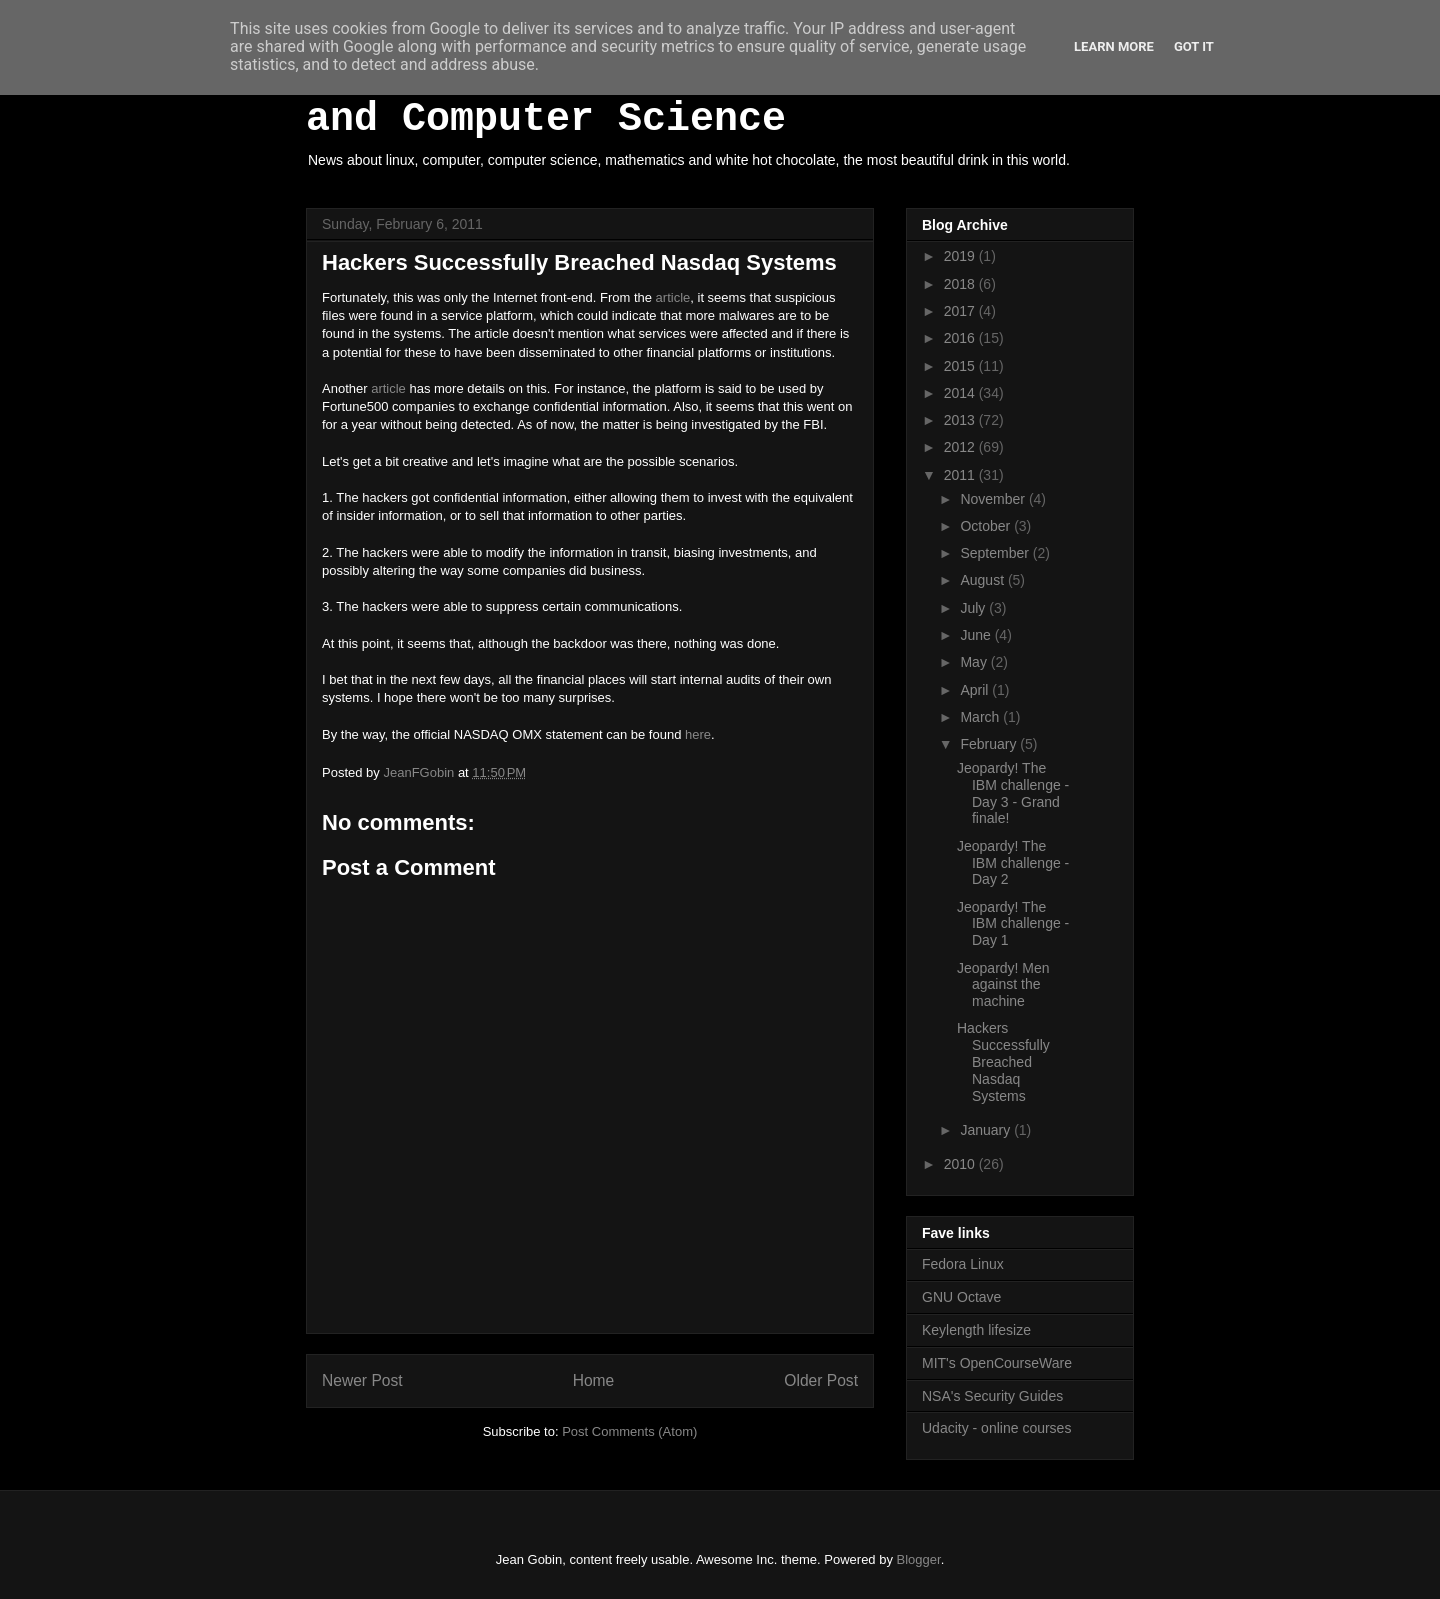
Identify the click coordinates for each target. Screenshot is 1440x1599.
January (987, 1130)
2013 (961, 420)
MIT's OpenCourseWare (997, 1363)
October (987, 526)
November (994, 499)
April (976, 690)
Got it (1194, 46)
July (974, 608)
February (990, 744)
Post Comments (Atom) (629, 1431)
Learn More (1114, 46)
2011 (961, 475)
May (975, 662)
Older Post (821, 1380)
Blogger (919, 1559)
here (698, 734)
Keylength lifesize (976, 1330)
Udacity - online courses (996, 1428)
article (673, 297)
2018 (961, 284)
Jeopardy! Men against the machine (1003, 985)
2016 (961, 338)
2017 (961, 311)
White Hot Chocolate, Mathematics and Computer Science (690, 97)
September (996, 553)
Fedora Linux (963, 1264)
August (983, 580)
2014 (961, 393)
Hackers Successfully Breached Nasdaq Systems (1003, 1061)
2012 (961, 447)
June (977, 635)
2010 (961, 1164)
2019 (961, 256)
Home (594, 1380)
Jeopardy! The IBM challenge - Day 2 (1013, 863)
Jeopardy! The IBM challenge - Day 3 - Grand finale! (1013, 793)
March (981, 717)
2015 (961, 366)
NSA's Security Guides (992, 1396)
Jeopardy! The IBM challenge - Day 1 (1013, 924)
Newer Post (362, 1380)
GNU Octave (961, 1297)
